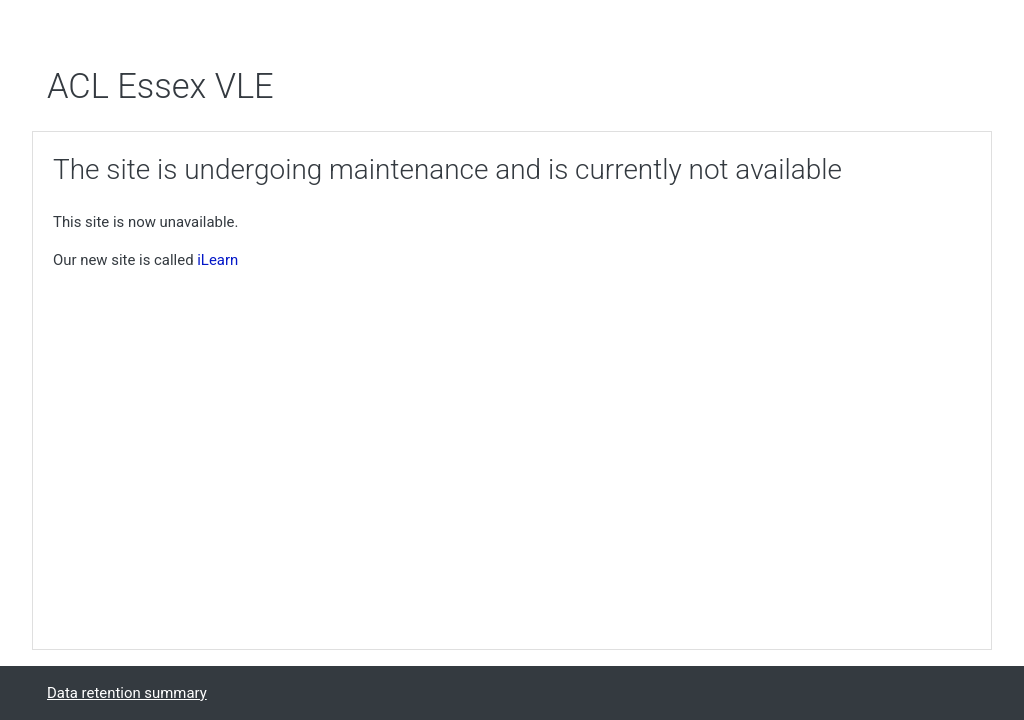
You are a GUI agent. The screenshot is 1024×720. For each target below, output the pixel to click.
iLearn (217, 260)
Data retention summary (127, 693)
